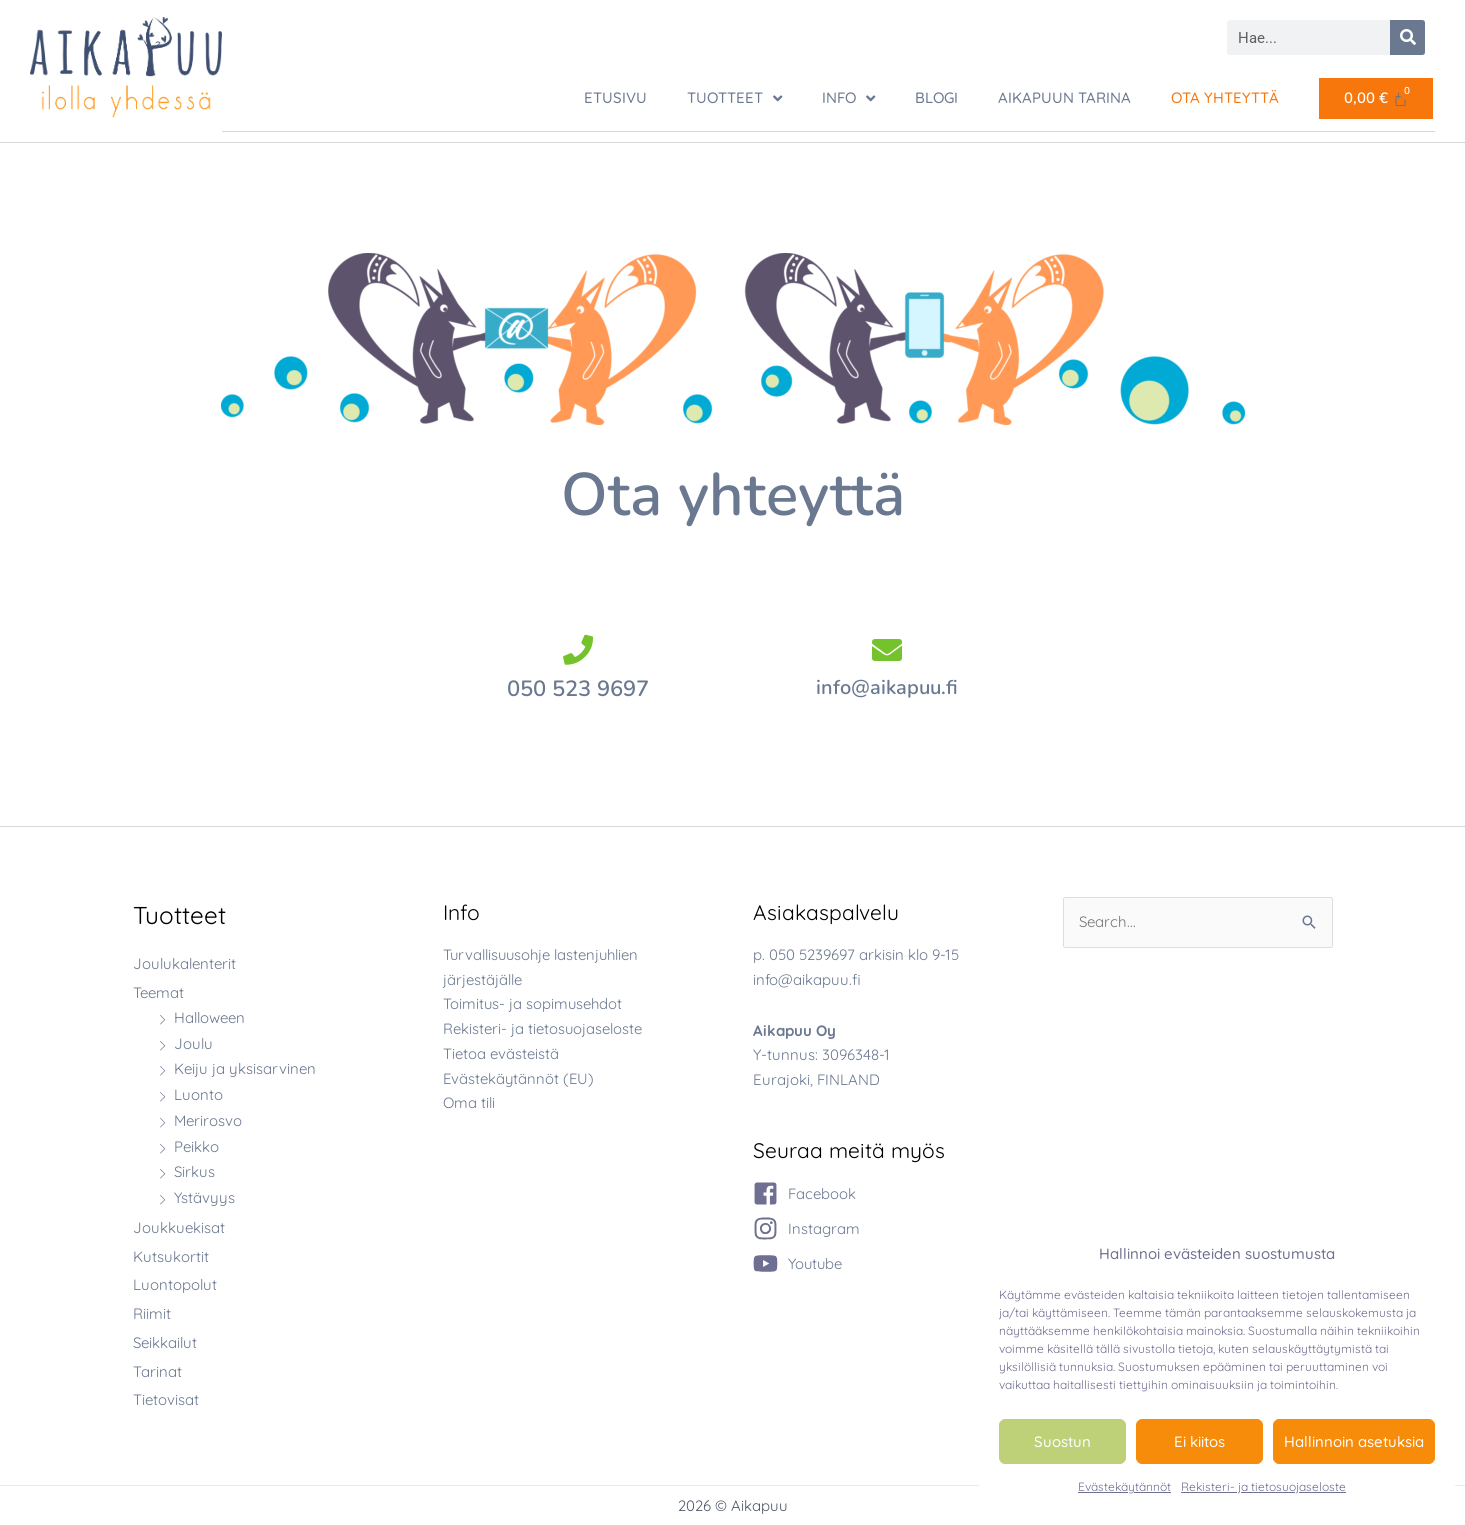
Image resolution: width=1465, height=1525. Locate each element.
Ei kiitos (1199, 1441)
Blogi (936, 97)
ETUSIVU (615, 97)
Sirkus (194, 1170)
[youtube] (798, 1262)
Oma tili (469, 1101)
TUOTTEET (734, 98)
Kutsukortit (171, 1255)
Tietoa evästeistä (501, 1052)
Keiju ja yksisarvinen (245, 1067)
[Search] (1407, 37)
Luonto (198, 1093)
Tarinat (157, 1370)
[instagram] (806, 1227)
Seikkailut (165, 1341)
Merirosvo (208, 1119)
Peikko (196, 1145)
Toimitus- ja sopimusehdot (534, 1002)
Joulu (193, 1042)
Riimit (152, 1312)
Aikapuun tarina (1064, 97)
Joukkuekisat (179, 1226)
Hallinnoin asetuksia (1354, 1441)
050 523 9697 (578, 688)
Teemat (158, 991)
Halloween (209, 1016)
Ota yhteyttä (1225, 97)
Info (848, 98)
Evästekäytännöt (1124, 1486)
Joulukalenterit (184, 962)
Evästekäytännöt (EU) (520, 1077)
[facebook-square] (804, 1192)
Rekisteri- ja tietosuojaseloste (1263, 1486)
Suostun (1062, 1441)
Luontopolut (175, 1283)
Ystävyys (204, 1196)
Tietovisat (166, 1398)
